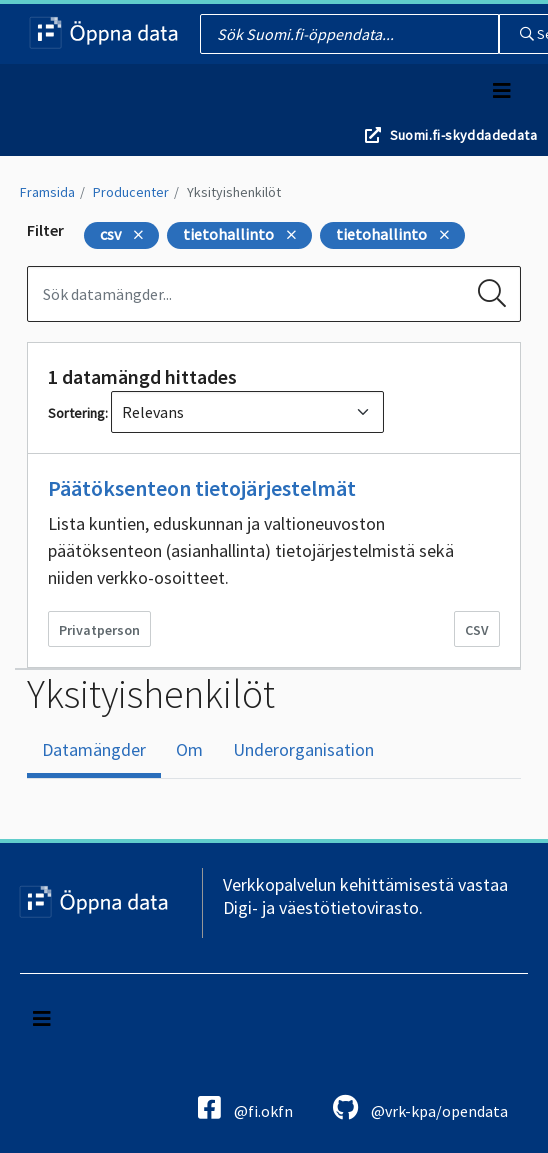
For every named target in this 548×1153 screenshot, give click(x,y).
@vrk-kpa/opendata (420, 1107)
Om (189, 749)
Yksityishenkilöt (234, 192)
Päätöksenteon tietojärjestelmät (202, 488)
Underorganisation (303, 749)
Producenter (131, 192)
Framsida (47, 192)
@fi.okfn (245, 1107)
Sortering (76, 413)
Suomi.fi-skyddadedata (463, 135)
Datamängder (94, 749)
